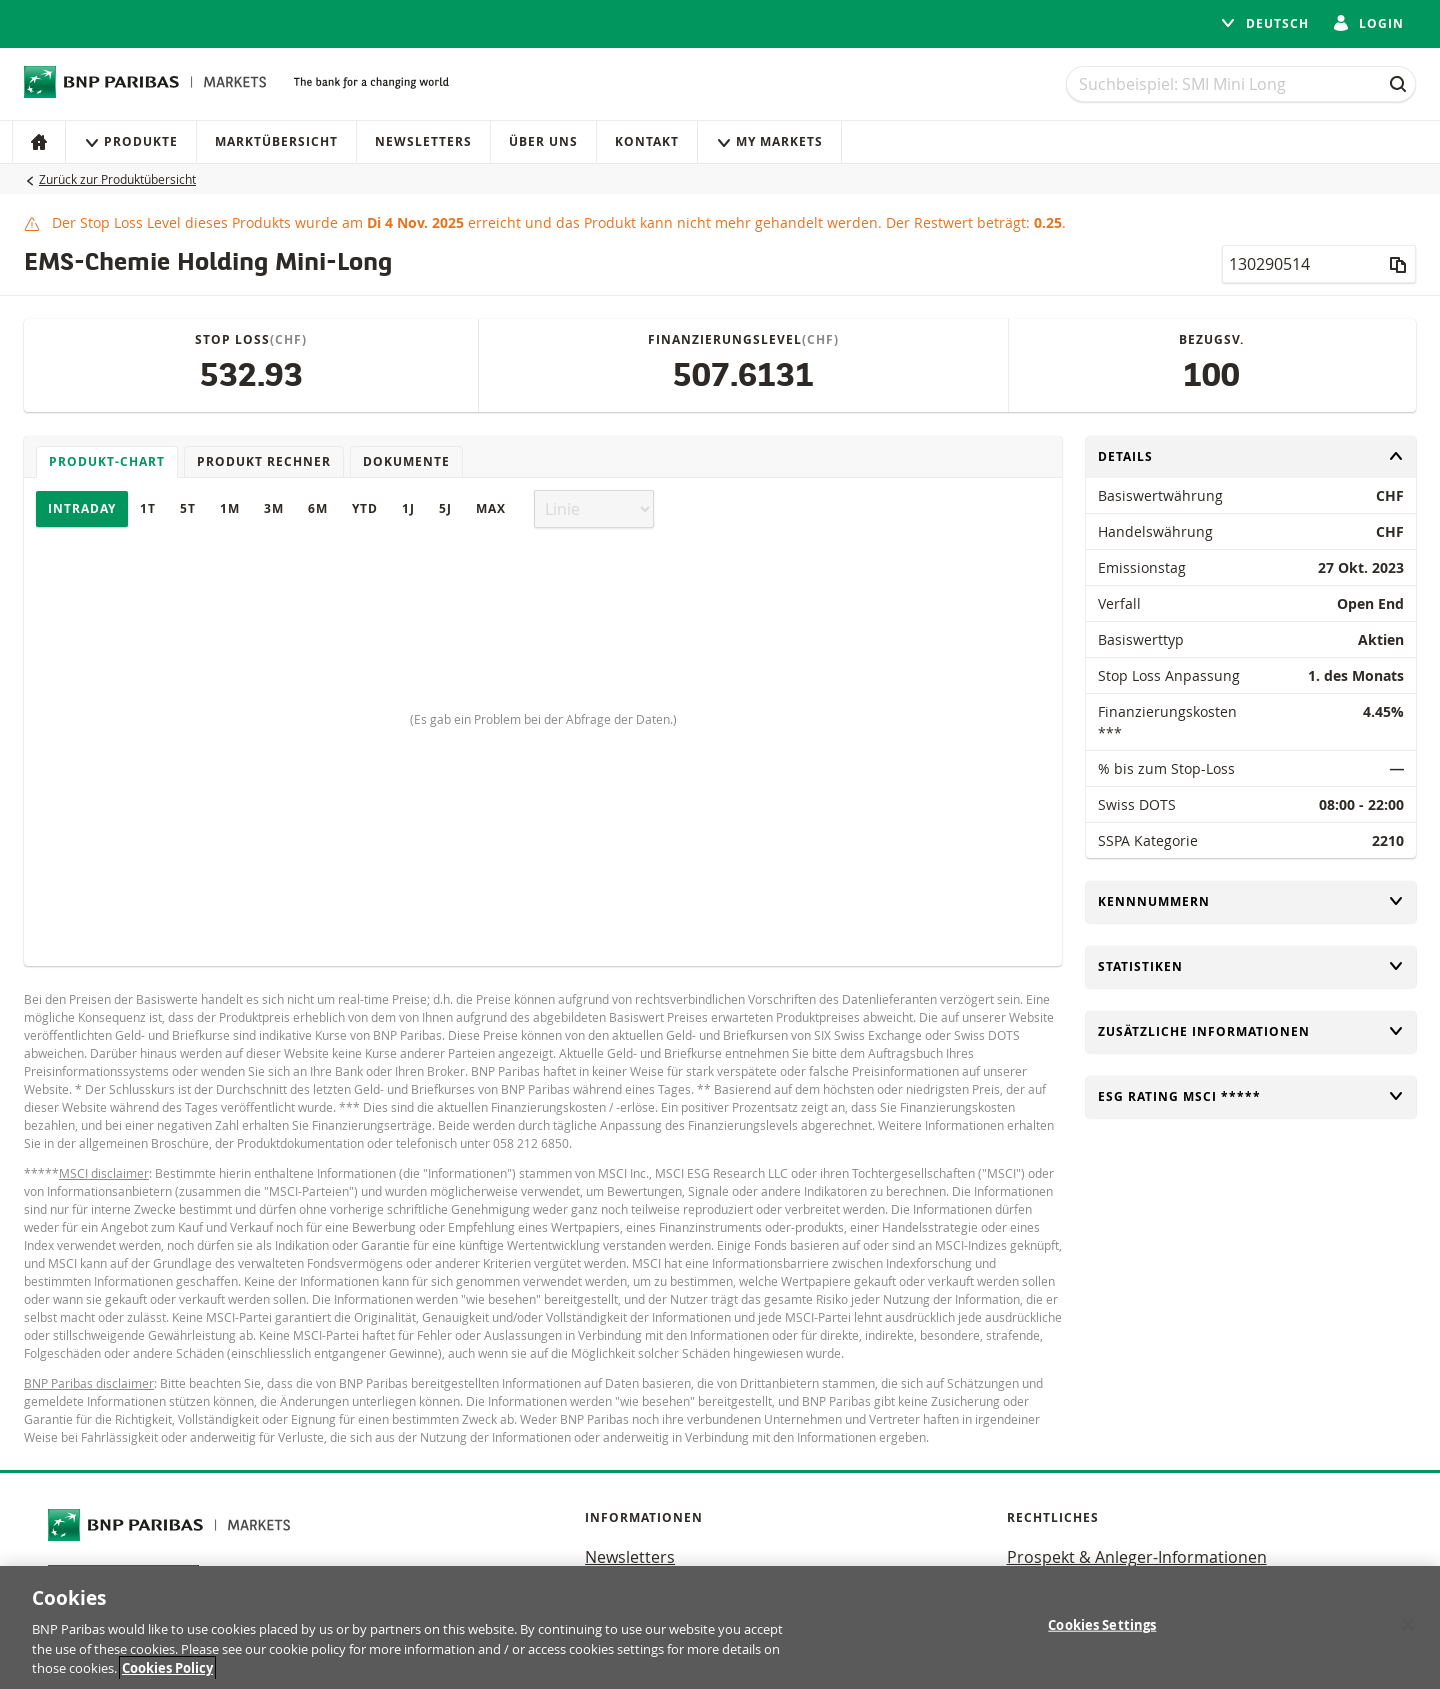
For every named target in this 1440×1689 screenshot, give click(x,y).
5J (445, 508)
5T (188, 508)
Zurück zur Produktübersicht (117, 179)
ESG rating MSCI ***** (1251, 1096)
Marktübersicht (276, 141)
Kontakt (647, 141)
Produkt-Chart (107, 461)
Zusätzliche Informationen (1251, 1031)
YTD (365, 508)
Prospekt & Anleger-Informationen (1137, 1557)
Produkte (131, 141)
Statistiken (1251, 966)
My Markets (769, 141)
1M (230, 508)
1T (148, 508)
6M (318, 508)
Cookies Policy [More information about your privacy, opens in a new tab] (167, 1668)
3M (274, 508)
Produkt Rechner (264, 461)
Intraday (82, 508)
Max (491, 508)
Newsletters (423, 141)
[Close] (1408, 1625)
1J (408, 508)
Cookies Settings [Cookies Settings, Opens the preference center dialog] (1102, 1625)
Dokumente (406, 461)
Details (1251, 456)
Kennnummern (1251, 901)
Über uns (543, 141)
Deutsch (1264, 23)
